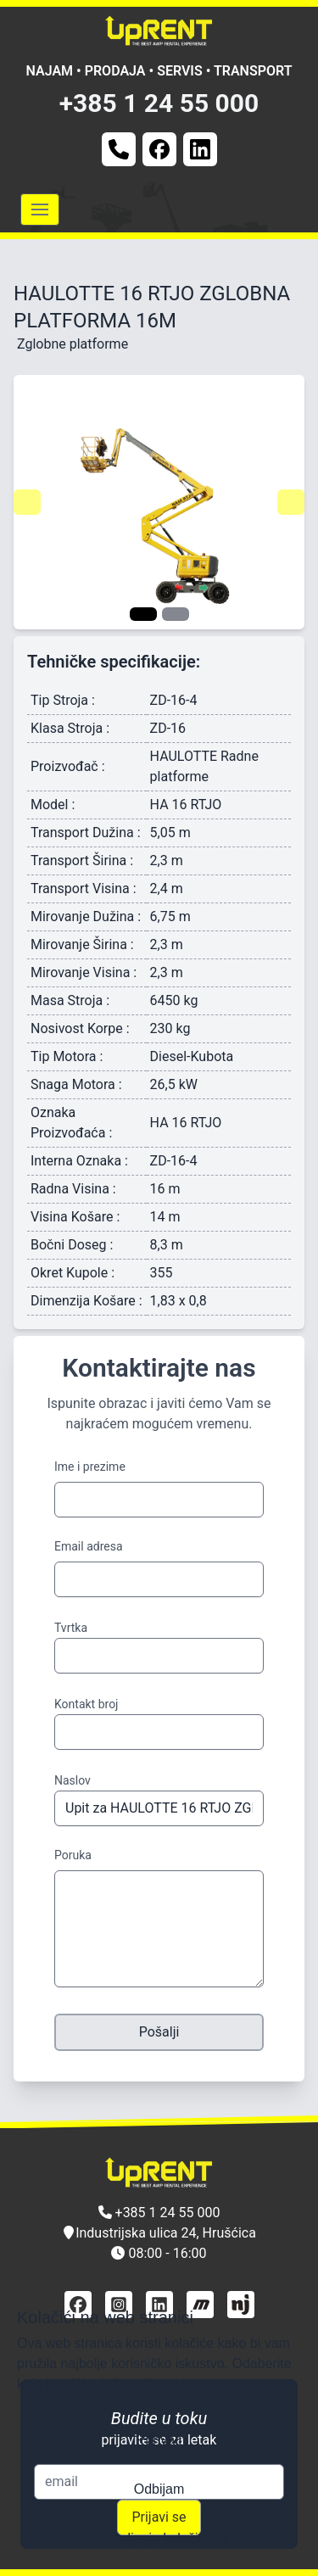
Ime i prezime (90, 1466)
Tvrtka (70, 1627)
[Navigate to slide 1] (143, 614)
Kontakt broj (86, 1704)
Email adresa (88, 1546)
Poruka (73, 1855)
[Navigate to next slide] (290, 502)
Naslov (72, 1780)
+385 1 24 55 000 (159, 103)
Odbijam (159, 2489)
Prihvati (159, 2440)
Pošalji (159, 2032)
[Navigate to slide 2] (175, 614)
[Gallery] (159, 502)
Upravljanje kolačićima (159, 2538)
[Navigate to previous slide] (27, 502)
